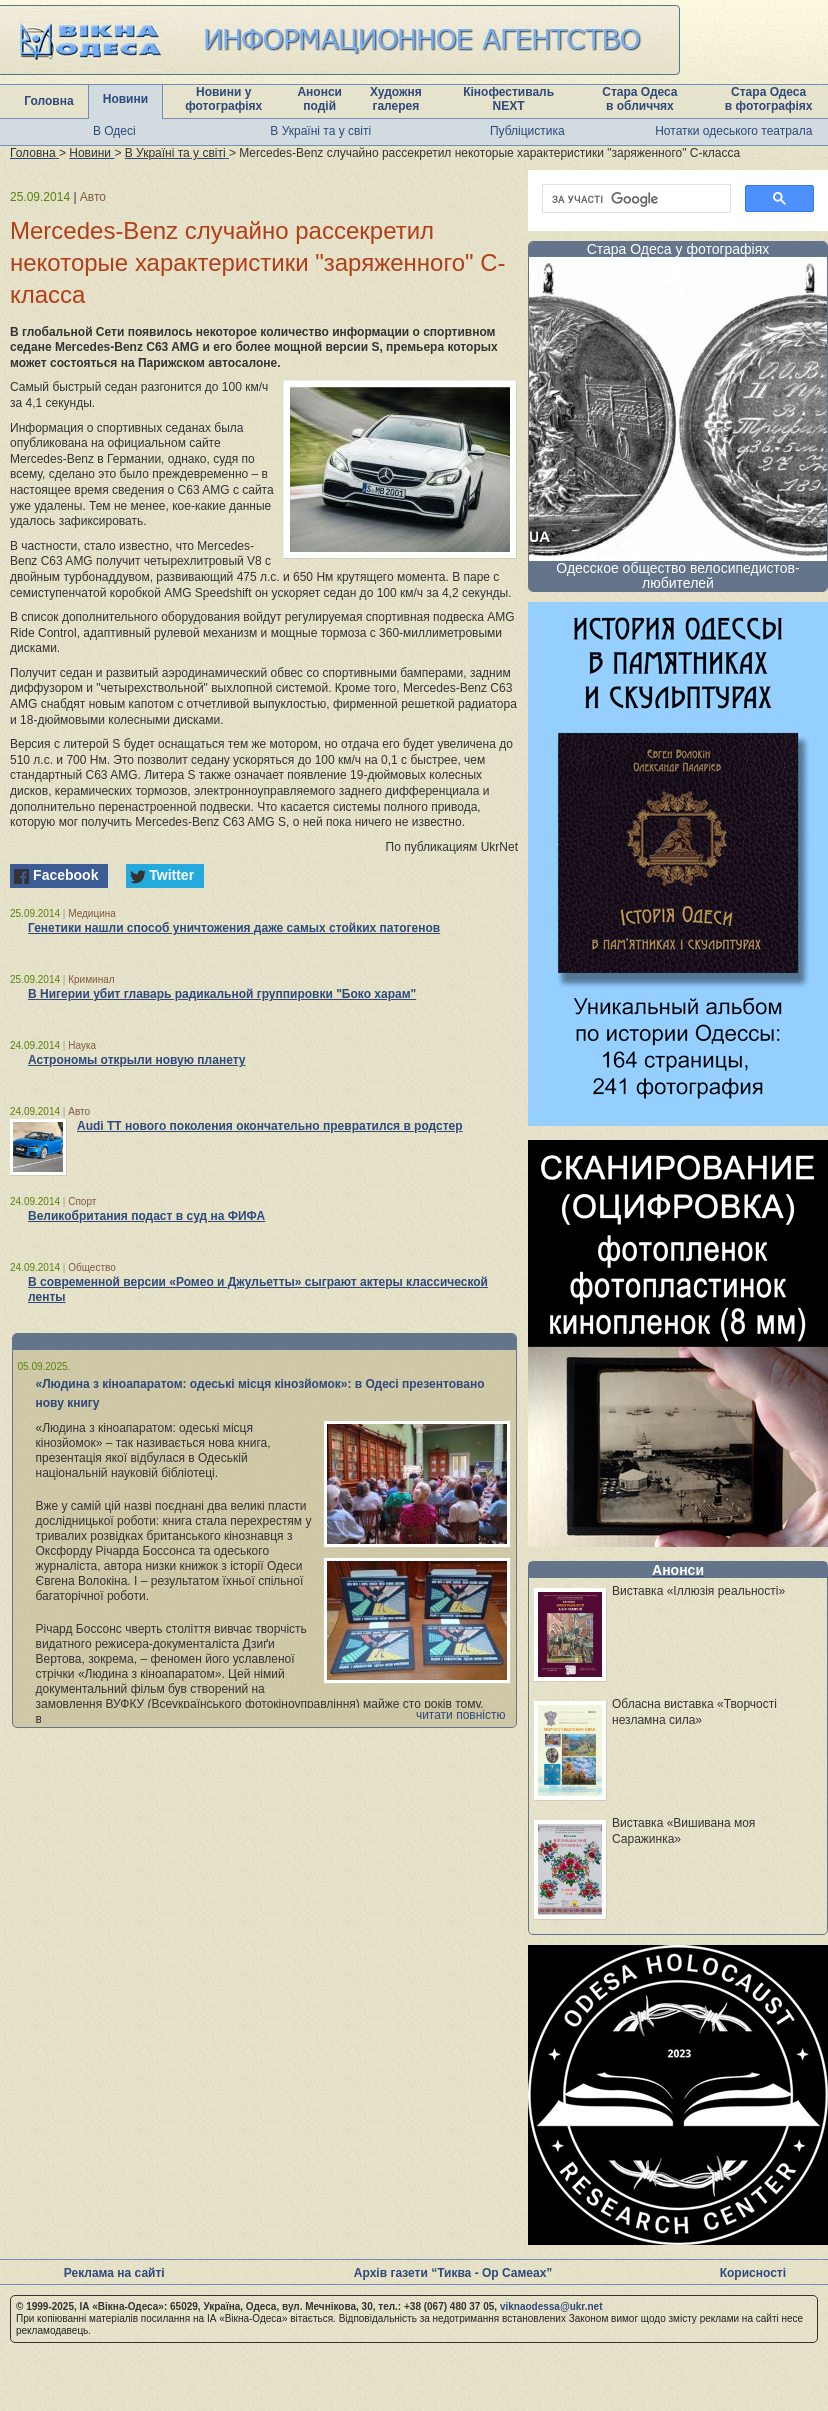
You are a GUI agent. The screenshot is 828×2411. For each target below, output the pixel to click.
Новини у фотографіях (223, 99)
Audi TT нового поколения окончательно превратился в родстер (270, 1126)
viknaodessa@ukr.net (551, 2306)
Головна (48, 101)
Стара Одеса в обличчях (639, 99)
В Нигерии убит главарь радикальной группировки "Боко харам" (222, 994)
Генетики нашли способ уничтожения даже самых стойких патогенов (234, 928)
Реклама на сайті (114, 2273)
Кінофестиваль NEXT (508, 99)
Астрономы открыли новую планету (137, 1060)
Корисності (753, 2273)
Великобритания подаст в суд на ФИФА (146, 1216)
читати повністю (461, 1715)
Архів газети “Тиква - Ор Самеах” (453, 2273)
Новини (125, 99)
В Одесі (114, 131)
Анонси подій (319, 99)
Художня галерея (396, 99)
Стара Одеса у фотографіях (678, 249)
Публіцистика (527, 131)
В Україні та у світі (320, 131)
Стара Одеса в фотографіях (769, 99)
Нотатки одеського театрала (733, 131)
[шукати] (634, 199)
